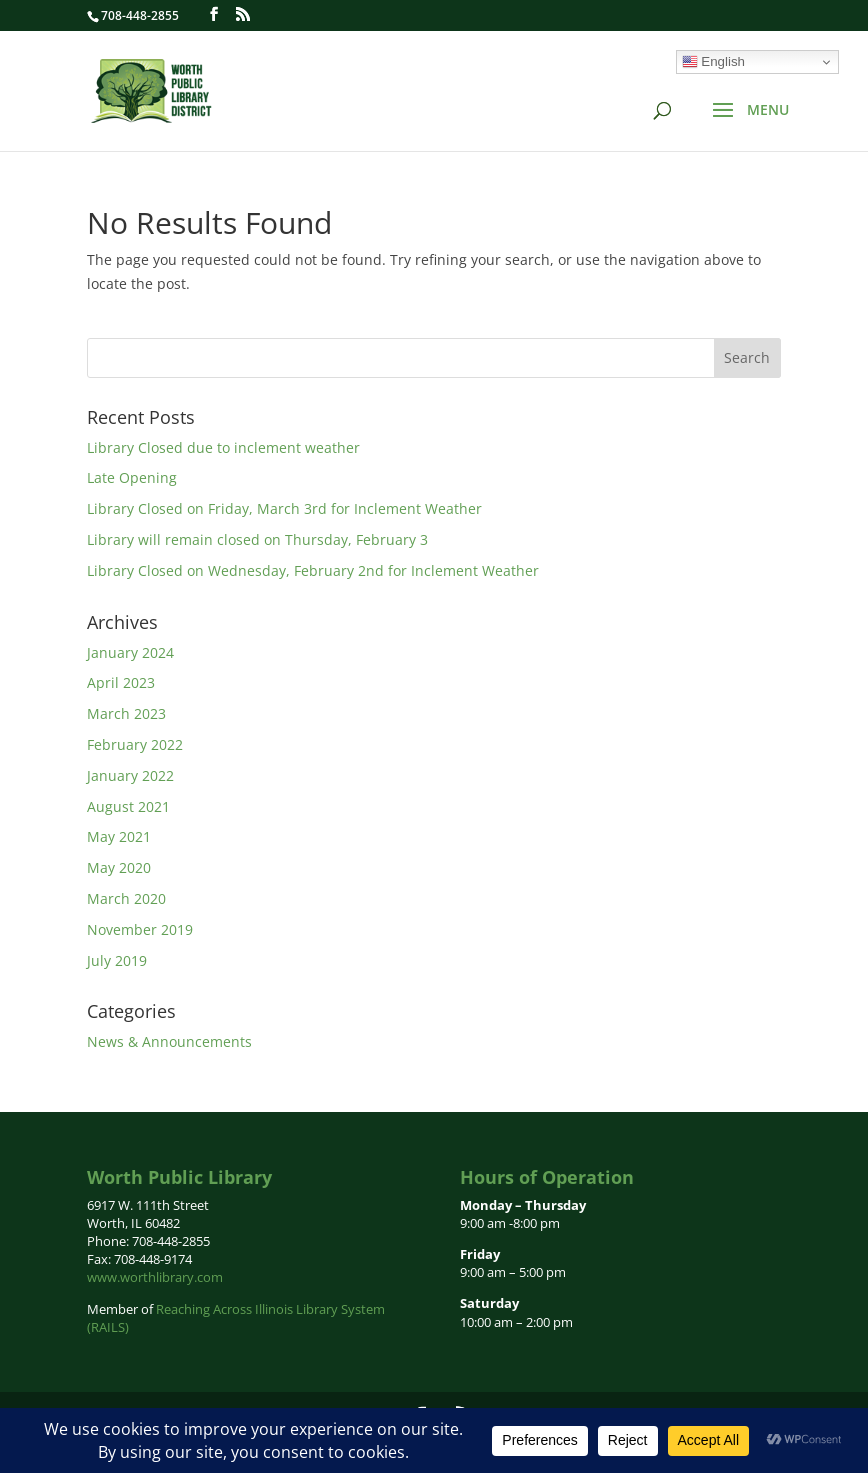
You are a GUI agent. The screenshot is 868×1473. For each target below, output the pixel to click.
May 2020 (119, 867)
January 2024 (130, 652)
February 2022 (135, 744)
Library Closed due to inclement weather (223, 447)
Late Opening (132, 477)
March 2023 (126, 713)
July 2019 (117, 960)
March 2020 (126, 898)
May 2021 (119, 836)
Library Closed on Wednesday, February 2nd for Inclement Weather (313, 570)
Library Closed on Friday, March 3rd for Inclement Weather (284, 508)
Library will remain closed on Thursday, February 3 (257, 539)
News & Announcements (169, 1041)
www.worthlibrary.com (155, 1277)
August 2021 (128, 806)
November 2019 (140, 929)
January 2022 (130, 775)
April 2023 (121, 682)
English (713, 62)
